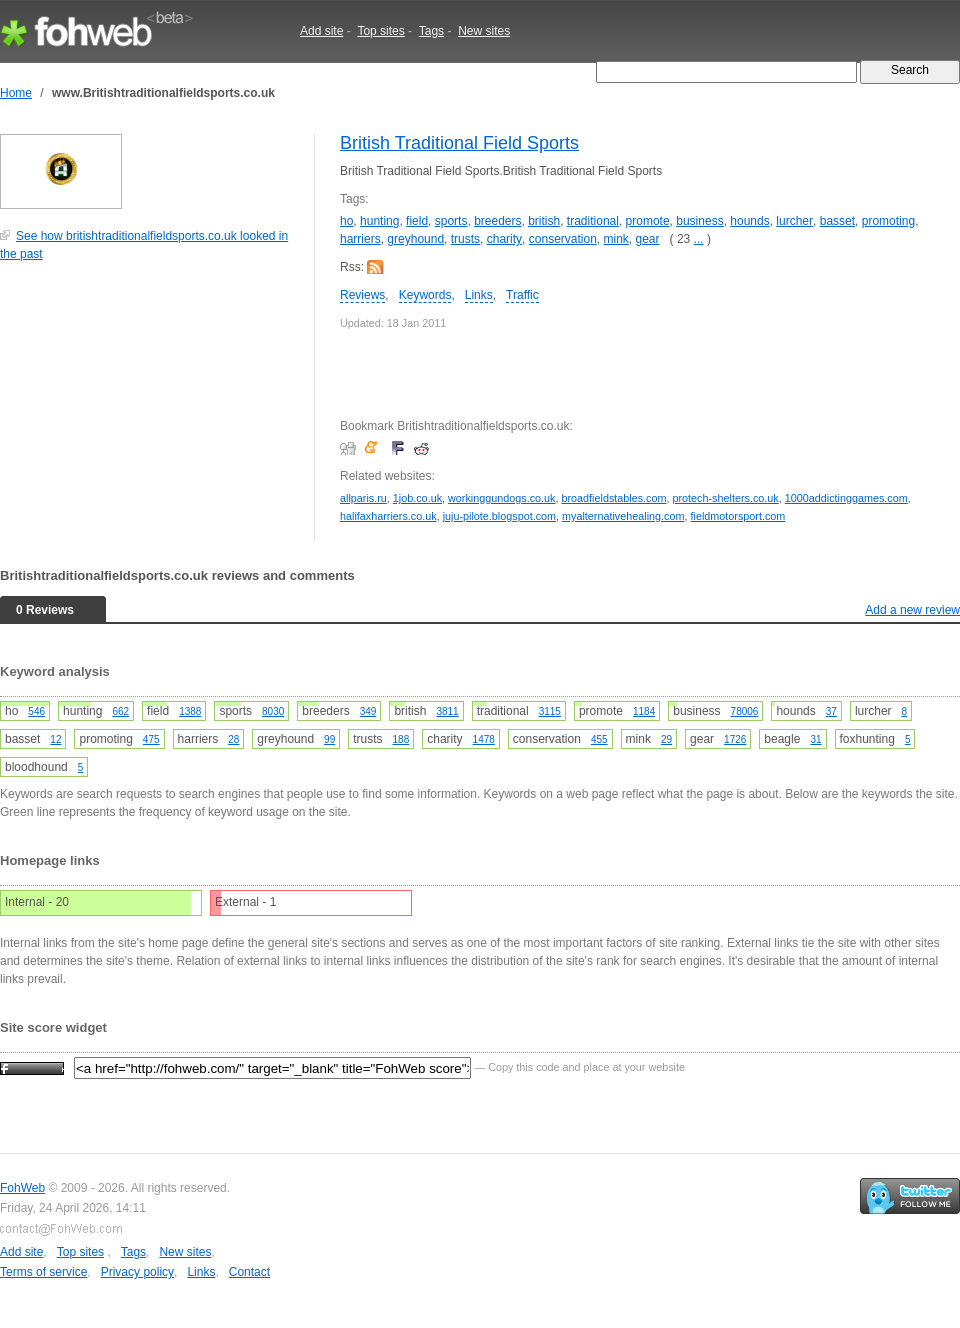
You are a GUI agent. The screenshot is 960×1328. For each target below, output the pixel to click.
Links (479, 295)
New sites (484, 31)
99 (329, 739)
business (699, 221)
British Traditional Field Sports (459, 143)
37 (831, 711)
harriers (360, 239)
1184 (644, 711)
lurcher (794, 221)
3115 (550, 711)
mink (616, 239)
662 (120, 711)
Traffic (522, 295)
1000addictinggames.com (846, 498)
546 (36, 711)
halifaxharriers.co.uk (388, 516)
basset (837, 221)
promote (648, 221)
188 (401, 739)
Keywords (425, 295)
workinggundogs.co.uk (501, 498)
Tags (431, 31)
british (544, 221)
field (417, 221)
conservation (563, 239)
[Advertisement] (150, 412)
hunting (379, 221)
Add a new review (912, 610)
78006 (745, 711)
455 (599, 739)
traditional (593, 221)
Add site (321, 31)
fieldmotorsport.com (738, 516)
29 (666, 739)
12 (55, 739)
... (699, 239)
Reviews (362, 295)
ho (346, 221)
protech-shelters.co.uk (726, 498)
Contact (249, 1272)
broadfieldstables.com (613, 498)
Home (16, 93)
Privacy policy (137, 1272)
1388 (190, 711)
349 (368, 711)
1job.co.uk (417, 498)
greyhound (415, 239)
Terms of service (43, 1272)
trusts (465, 239)
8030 (273, 711)
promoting (888, 221)
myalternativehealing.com (623, 516)
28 (233, 739)
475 (151, 739)
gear (648, 239)
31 (815, 739)
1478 (484, 739)
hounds (749, 221)
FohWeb (22, 1188)
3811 (447, 711)
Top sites (380, 31)
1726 (735, 739)
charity (504, 239)
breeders (497, 221)
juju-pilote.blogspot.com (499, 516)
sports (451, 221)
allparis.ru (363, 498)
